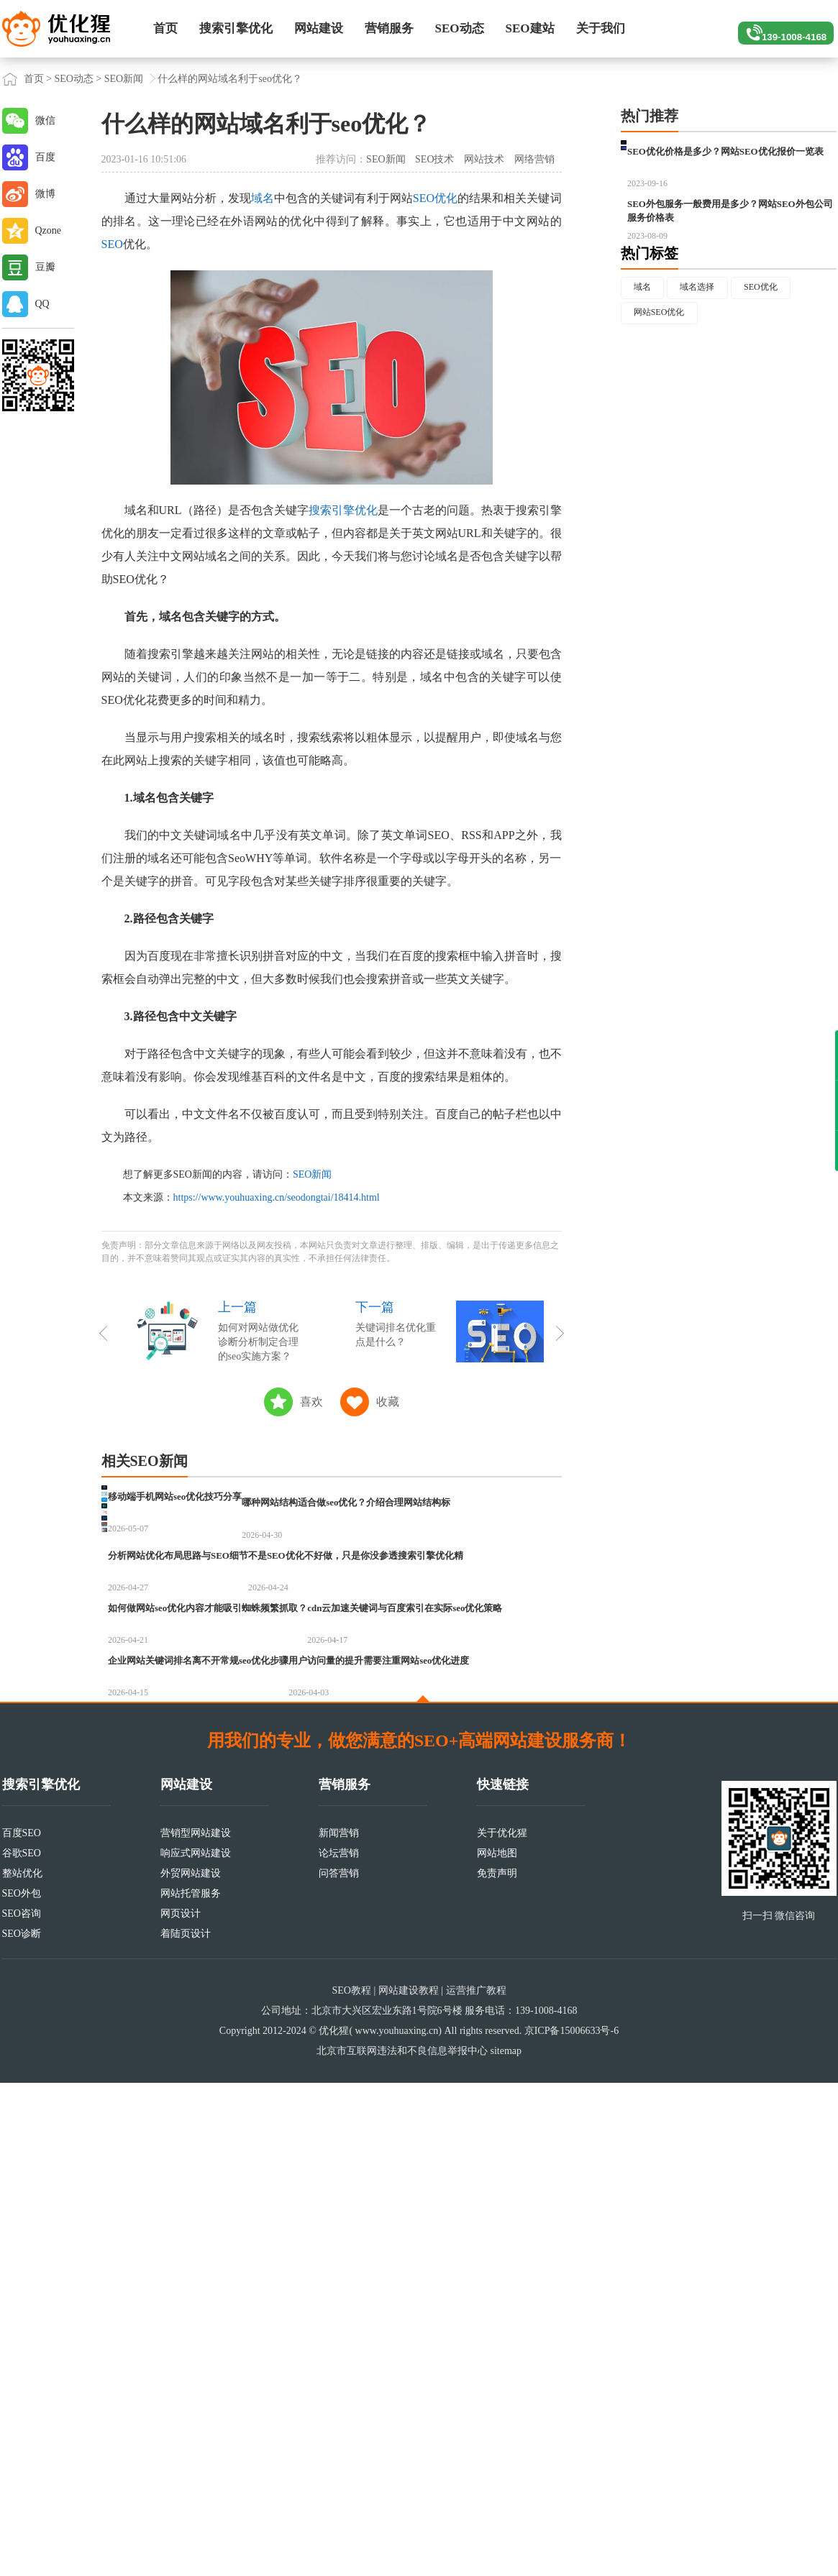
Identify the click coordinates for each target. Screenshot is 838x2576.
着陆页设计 (185, 2426)
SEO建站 (530, 28)
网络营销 (534, 159)
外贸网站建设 (190, 2366)
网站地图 (497, 2346)
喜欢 (311, 1401)
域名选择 (710, 364)
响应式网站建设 (195, 2346)
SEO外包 (21, 2386)
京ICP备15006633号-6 (571, 2523)
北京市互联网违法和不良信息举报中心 (402, 2544)
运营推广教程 (476, 2483)
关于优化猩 (502, 2326)
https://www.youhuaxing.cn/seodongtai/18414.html (276, 1197)
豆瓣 (45, 267)
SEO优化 (435, 198)
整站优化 (22, 2366)
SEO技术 (434, 159)
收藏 (387, 1401)
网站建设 (318, 28)
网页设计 (180, 2406)
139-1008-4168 (779, 29)
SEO (112, 244)
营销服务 (389, 28)
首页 (165, 28)
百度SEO (21, 2326)
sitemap (506, 2544)
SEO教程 (351, 2483)
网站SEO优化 (665, 393)
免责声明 (497, 2366)
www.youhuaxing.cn (397, 2523)
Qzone (48, 230)
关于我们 (600, 28)
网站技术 (484, 159)
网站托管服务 (190, 2386)
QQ (42, 303)
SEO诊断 (21, 2426)
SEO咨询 (21, 2406)
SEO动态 (459, 28)
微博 (45, 193)
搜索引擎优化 (236, 28)
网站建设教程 (408, 2483)
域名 (262, 198)
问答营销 (339, 2366)
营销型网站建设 (195, 2326)
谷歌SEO (21, 2346)
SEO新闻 (123, 78)
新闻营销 (339, 2326)
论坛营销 (339, 2346)
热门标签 (649, 328)
